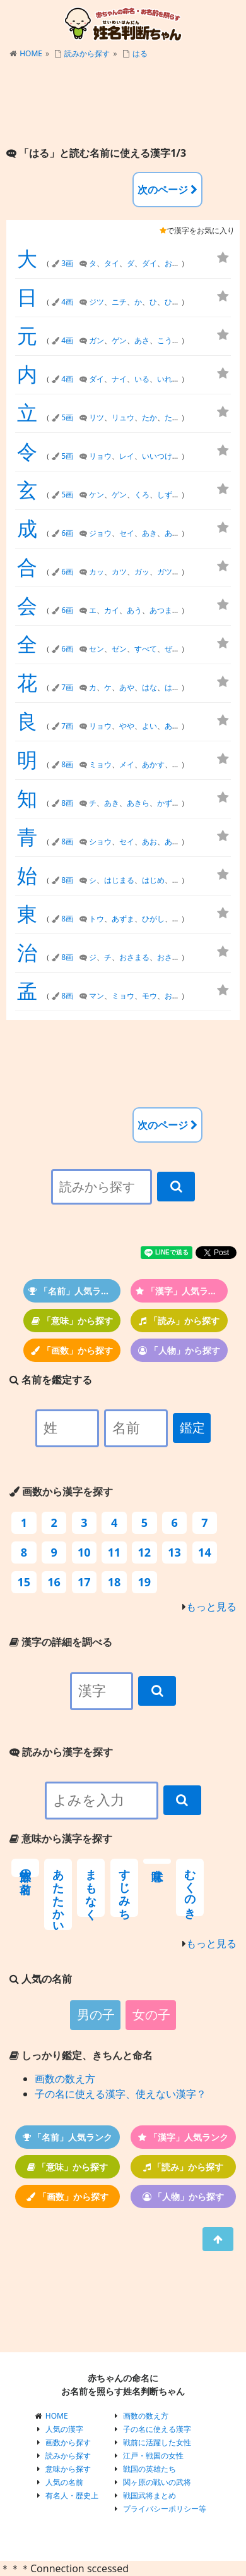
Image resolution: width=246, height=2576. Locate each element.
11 (114, 1552)
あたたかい (58, 1894)
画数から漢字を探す (61, 1491)
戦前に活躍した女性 (157, 2442)
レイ (126, 456)
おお (172, 263)
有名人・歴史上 (71, 2495)
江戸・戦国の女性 (153, 2455)
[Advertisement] (123, 103)
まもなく (91, 1887)
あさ (141, 340)
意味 (157, 1861)
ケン (96, 494)
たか (149, 417)
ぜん (172, 648)
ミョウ (100, 764)
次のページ (167, 190)
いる (141, 379)
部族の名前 (25, 1867)
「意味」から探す (72, 1321)
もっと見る (211, 1606)
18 (114, 1581)
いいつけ (157, 456)
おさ (172, 995)
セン (96, 648)
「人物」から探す (179, 1350)
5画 (67, 417)
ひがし (153, 918)
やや (126, 725)
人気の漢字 (64, 2429)
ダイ (149, 263)
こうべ (168, 340)
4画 (67, 301)
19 (144, 1581)
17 (84, 1581)
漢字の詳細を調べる (60, 1642)
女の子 (151, 2015)
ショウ (100, 841)
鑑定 (192, 1428)
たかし (176, 417)
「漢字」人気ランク (181, 1291)
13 (174, 1552)
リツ (96, 417)
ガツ (164, 571)
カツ (119, 571)
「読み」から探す (179, 1321)
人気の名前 (64, 2482)
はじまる (119, 880)
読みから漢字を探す (61, 1752)
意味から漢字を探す (60, 1838)
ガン (96, 340)
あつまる (164, 610)
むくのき (190, 1887)
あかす (153, 764)
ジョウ (100, 533)
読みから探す (87, 53)
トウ (96, 918)
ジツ (96, 301)
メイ (126, 764)
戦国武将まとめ (149, 2495)
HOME (31, 53)
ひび (172, 301)
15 (24, 1581)
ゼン (119, 648)
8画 (67, 764)
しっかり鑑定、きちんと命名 (81, 2055)
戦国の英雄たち (149, 2469)
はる (140, 53)
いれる (168, 379)
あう (134, 610)
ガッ (141, 571)
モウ (149, 995)
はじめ (153, 880)
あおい (176, 841)
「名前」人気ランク (73, 1291)
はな (149, 687)
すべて (145, 648)
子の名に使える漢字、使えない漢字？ (120, 2094)
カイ (111, 610)
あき (149, 533)
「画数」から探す (72, 1350)
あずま (123, 918)
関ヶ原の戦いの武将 (157, 2482)
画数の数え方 (65, 2079)
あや (126, 687)
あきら (176, 533)
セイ (126, 533)
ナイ (119, 379)
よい (149, 725)
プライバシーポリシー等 (164, 2508)
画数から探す (68, 2442)
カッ (96, 571)
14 (204, 1552)
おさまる (134, 957)
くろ (141, 494)
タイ (111, 263)
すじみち (124, 1887)
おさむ (168, 957)
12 (144, 1552)
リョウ (100, 456)
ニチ (119, 301)
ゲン (119, 340)
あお (149, 841)
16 (54, 1581)
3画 (67, 263)
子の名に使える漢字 (157, 2429)
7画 (67, 687)
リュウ (123, 417)
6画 (67, 533)
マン (96, 995)
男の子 (96, 2015)
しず (164, 494)
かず (164, 803)
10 (84, 1552)
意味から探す (68, 2469)
